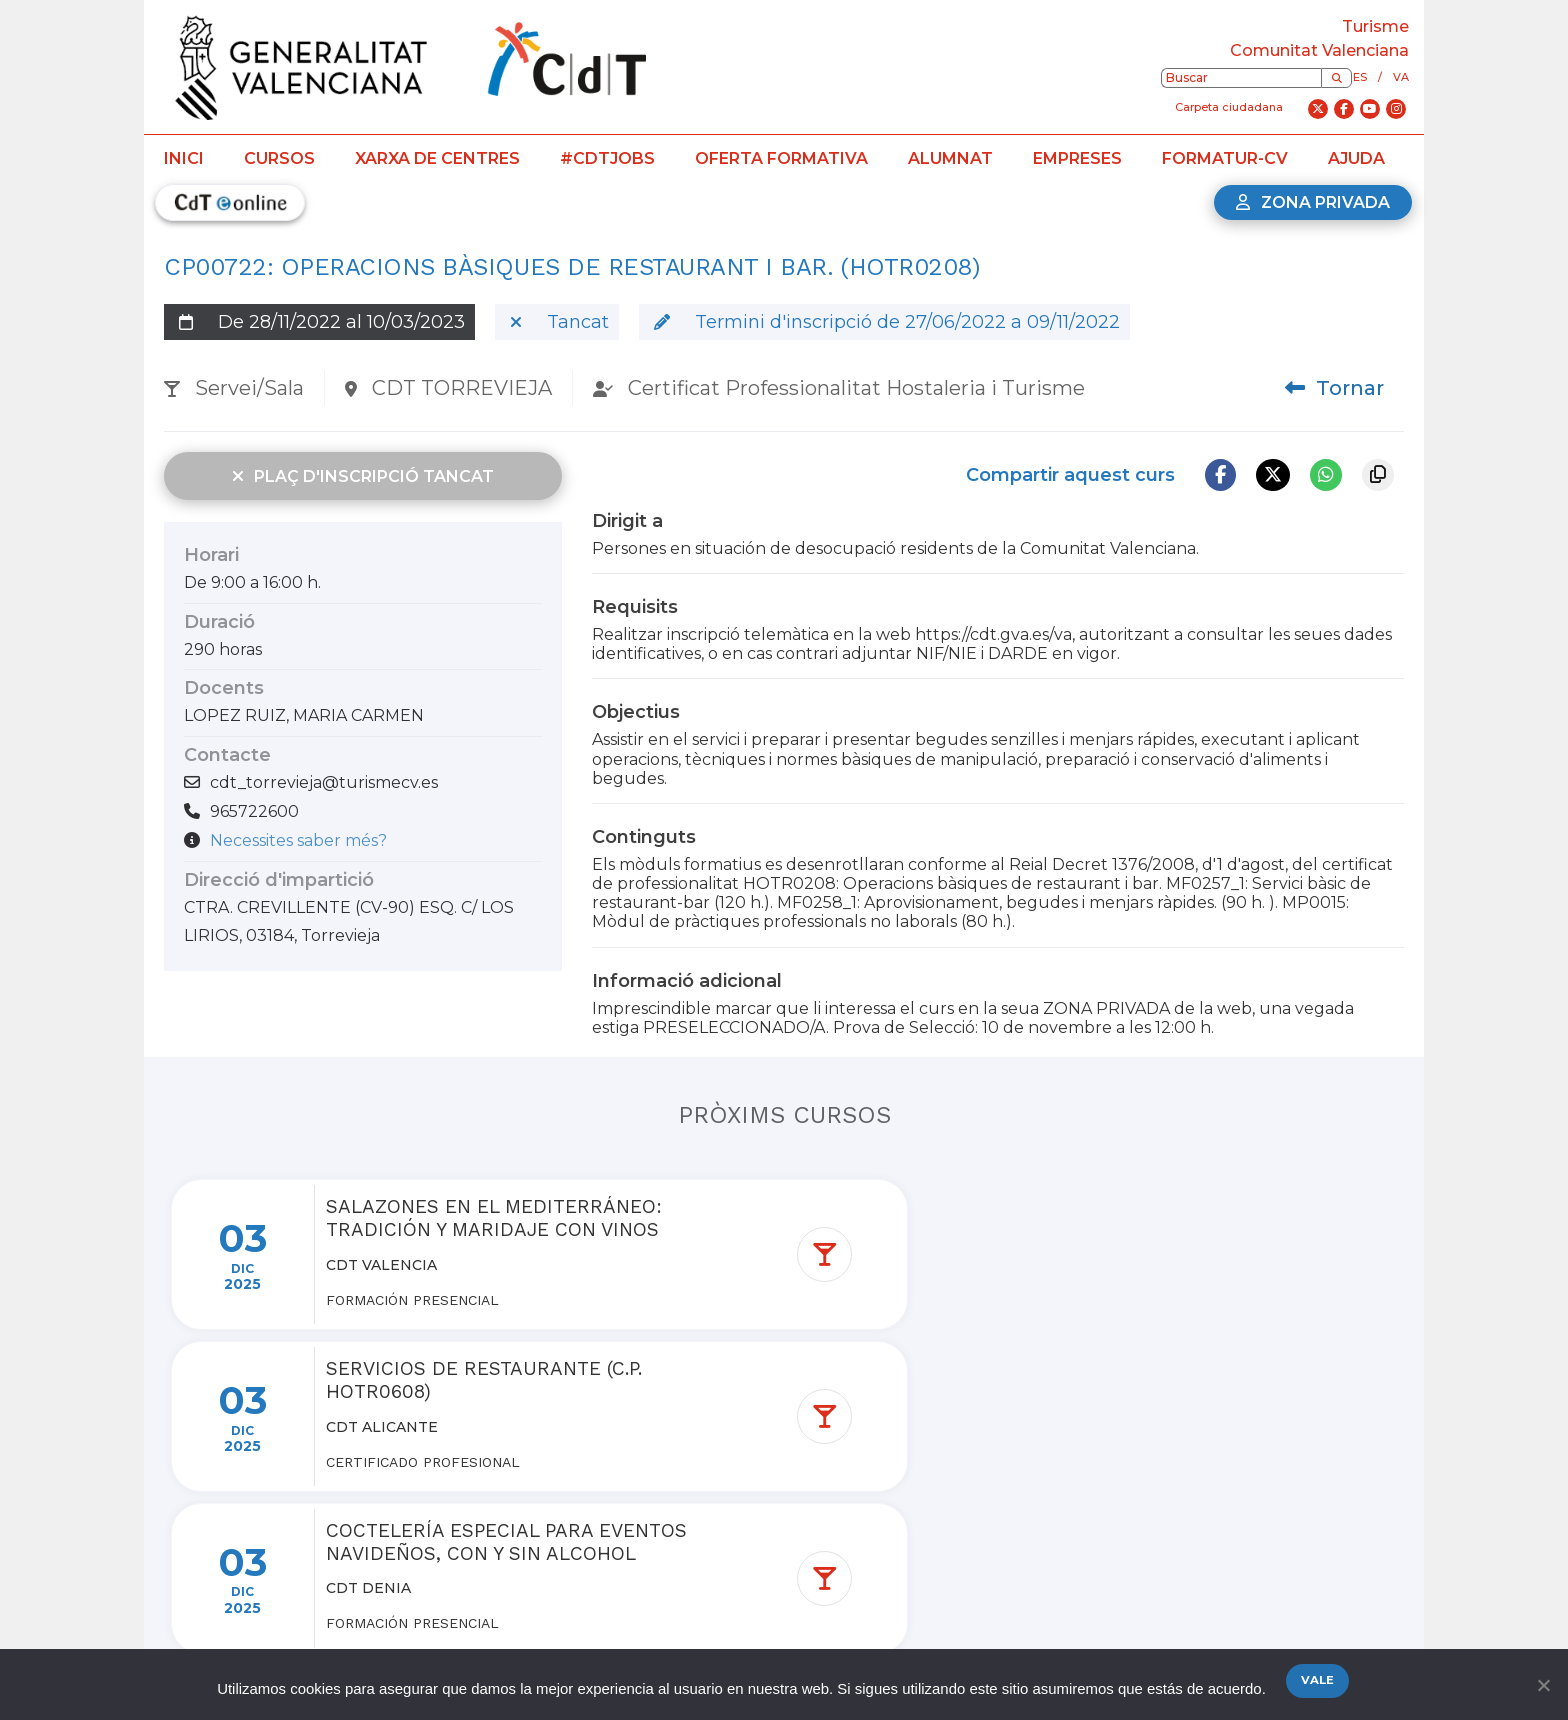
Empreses (1077, 158)
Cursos (279, 158)
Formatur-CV (1225, 158)
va (1401, 77)
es (1360, 77)
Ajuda (1356, 158)
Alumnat (950, 158)
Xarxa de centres (437, 158)
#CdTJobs (607, 158)
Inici (184, 158)
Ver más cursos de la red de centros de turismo (796, 1558)
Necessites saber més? (298, 840)
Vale (1318, 1682)
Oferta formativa (781, 158)
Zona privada (1313, 202)
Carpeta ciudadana (1229, 107)
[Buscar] (1336, 78)
